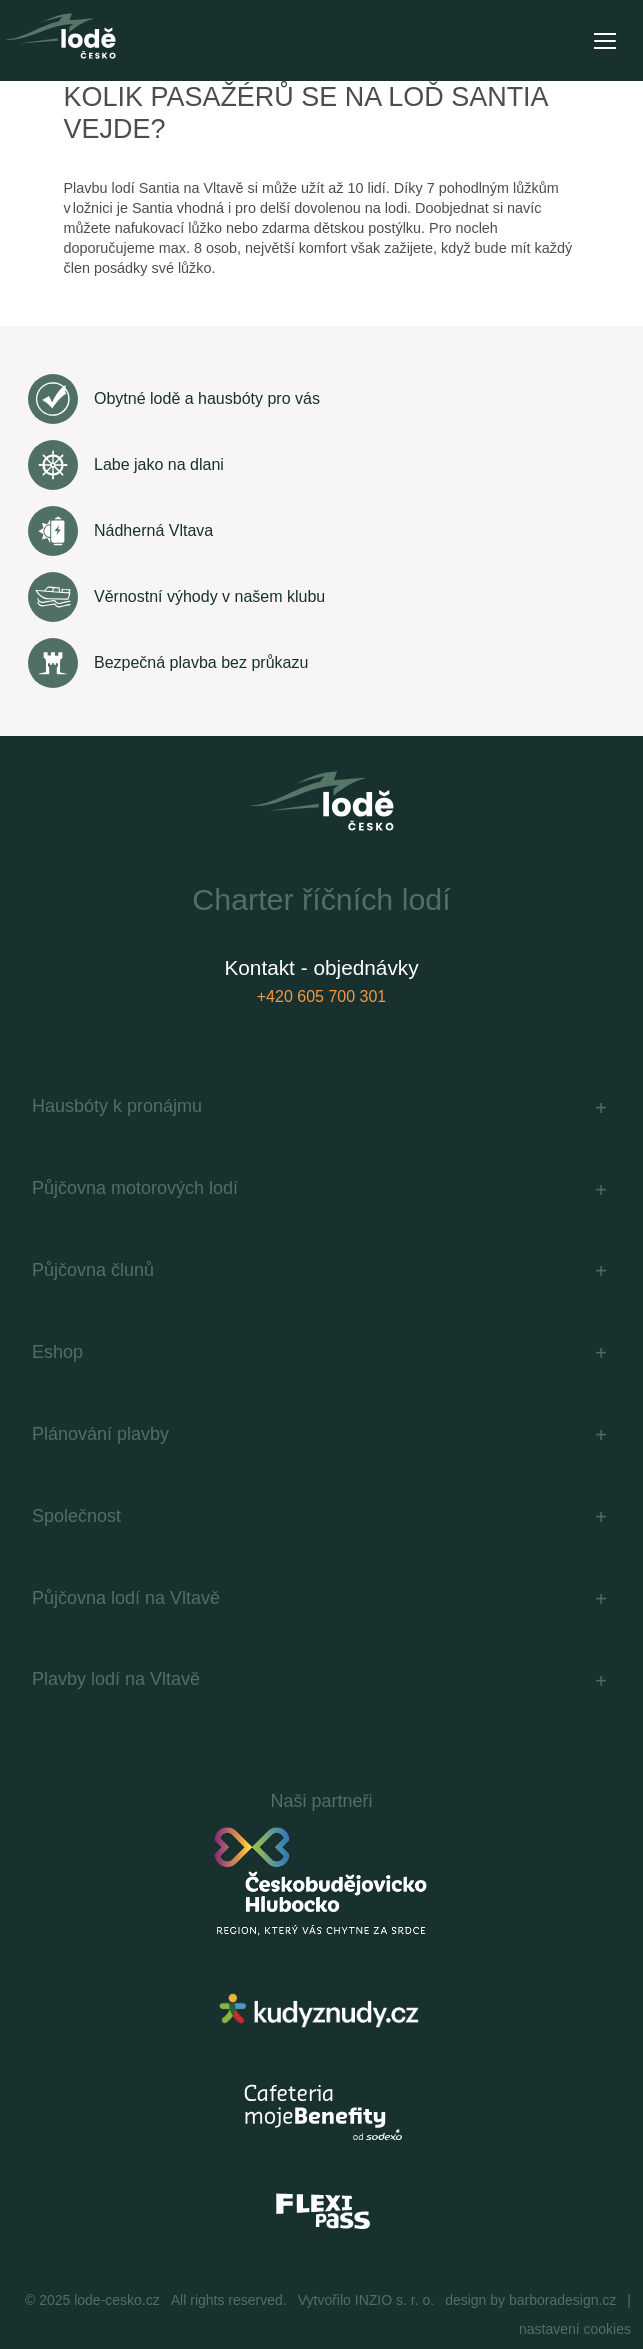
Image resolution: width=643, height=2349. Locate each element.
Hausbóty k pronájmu (117, 1106)
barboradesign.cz (562, 2300)
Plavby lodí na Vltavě (116, 1679)
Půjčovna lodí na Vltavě (126, 1598)
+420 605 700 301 (321, 996)
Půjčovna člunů (93, 1270)
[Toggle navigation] (604, 41)
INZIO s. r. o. (394, 2300)
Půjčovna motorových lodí (135, 1188)
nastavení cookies (575, 2329)
